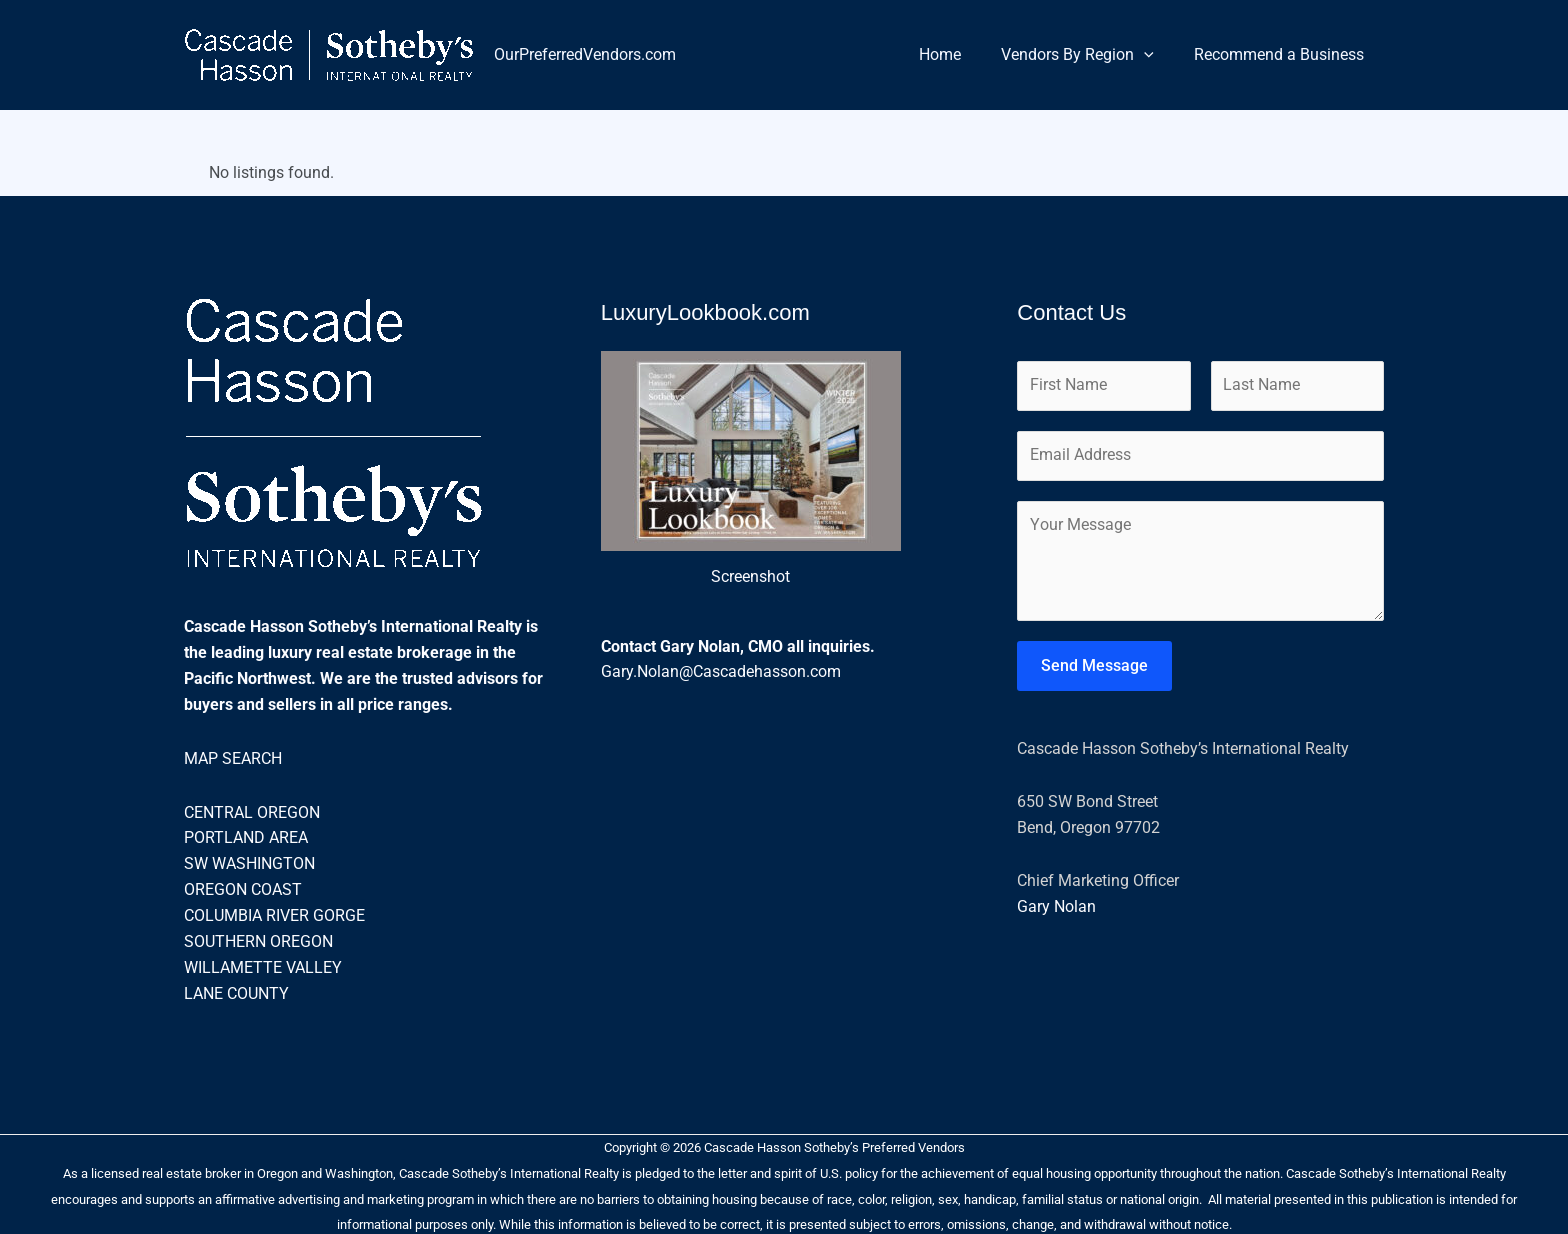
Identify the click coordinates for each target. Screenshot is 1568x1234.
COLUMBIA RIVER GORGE (274, 913)
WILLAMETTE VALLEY (263, 964)
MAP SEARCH (233, 757)
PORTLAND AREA (246, 836)
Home (960, 54)
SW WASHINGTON (249, 862)
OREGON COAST (243, 887)
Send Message (1094, 668)
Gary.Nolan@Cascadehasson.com (721, 671)
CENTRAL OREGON (252, 810)
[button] (1156, 55)
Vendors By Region (1089, 55)
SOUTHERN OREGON (258, 938)
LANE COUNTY (236, 990)
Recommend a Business (1283, 54)
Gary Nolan (1056, 909)
